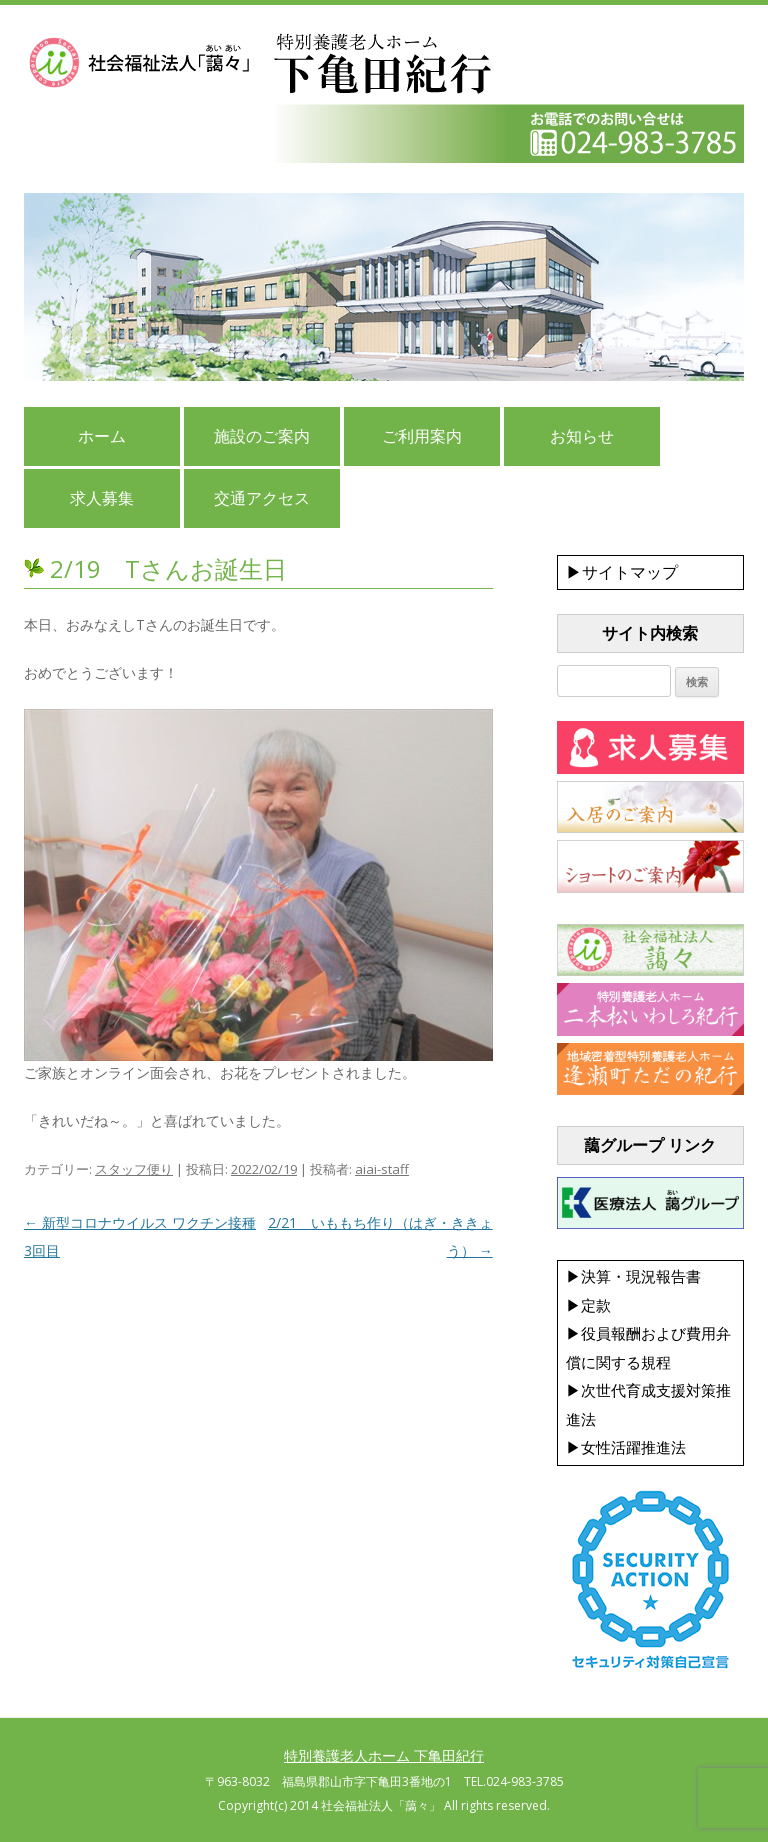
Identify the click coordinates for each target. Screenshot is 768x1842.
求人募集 (102, 498)
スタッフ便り (134, 1169)
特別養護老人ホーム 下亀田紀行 (384, 1755)
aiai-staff (382, 1169)
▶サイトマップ (622, 572)
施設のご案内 (262, 436)
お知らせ (582, 436)
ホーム (102, 436)
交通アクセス (262, 498)
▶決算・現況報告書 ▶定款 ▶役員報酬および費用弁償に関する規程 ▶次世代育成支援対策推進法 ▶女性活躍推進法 (648, 1362)
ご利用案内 (422, 436)
